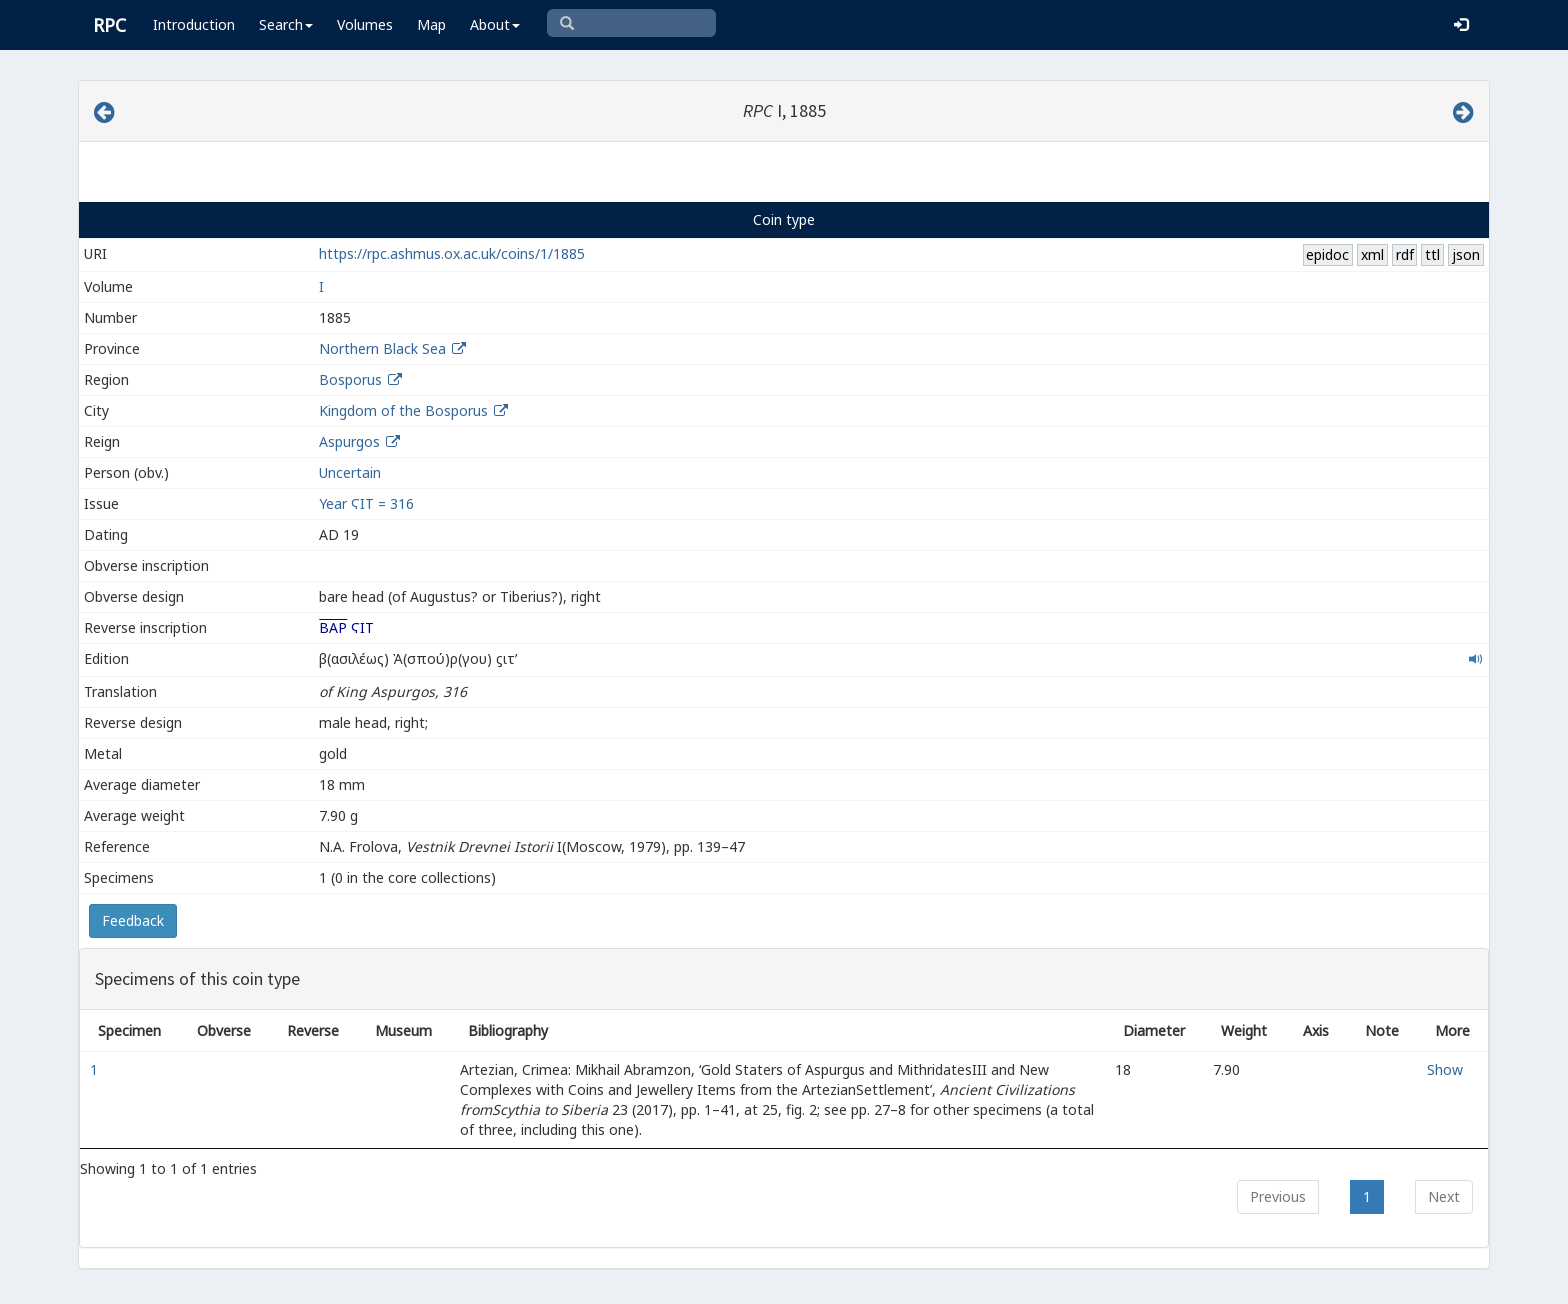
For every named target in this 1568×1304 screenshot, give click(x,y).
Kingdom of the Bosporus (403, 410)
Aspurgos (349, 441)
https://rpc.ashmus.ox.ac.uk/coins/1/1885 (452, 253)
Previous (1278, 1196)
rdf (1405, 254)
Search (286, 24)
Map (431, 24)
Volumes (365, 24)
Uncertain (350, 472)
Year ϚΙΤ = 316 (366, 503)
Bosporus (350, 379)
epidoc (1327, 254)
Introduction (194, 24)
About (495, 24)
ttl (1432, 254)
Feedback (133, 920)
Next (1444, 1196)
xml (1372, 254)
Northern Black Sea (382, 348)
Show (1445, 1069)
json (1466, 254)
